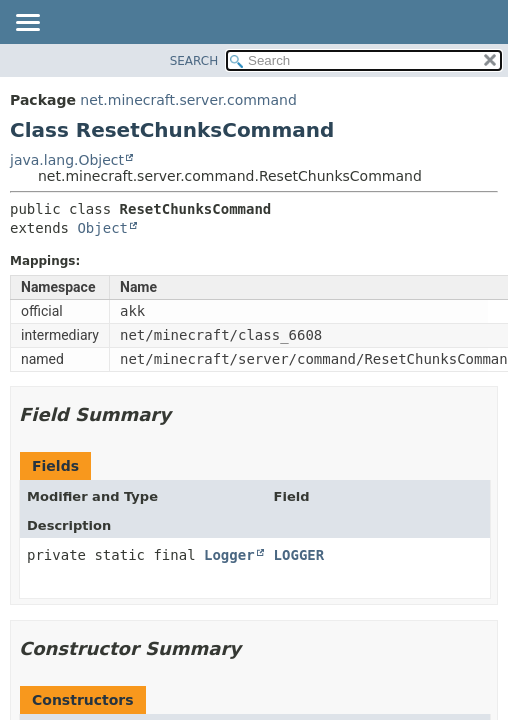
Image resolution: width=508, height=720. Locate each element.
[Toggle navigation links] (27, 24)
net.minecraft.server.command (188, 100)
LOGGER (299, 555)
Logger (229, 555)
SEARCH (194, 61)
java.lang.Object (67, 160)
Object (102, 228)
